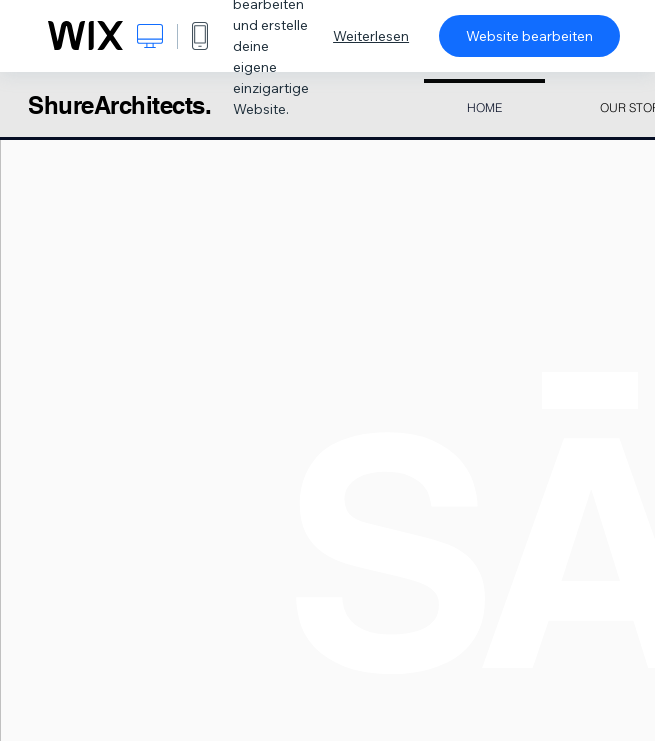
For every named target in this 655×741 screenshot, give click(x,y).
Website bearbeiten (529, 36)
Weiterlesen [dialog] (371, 36)
